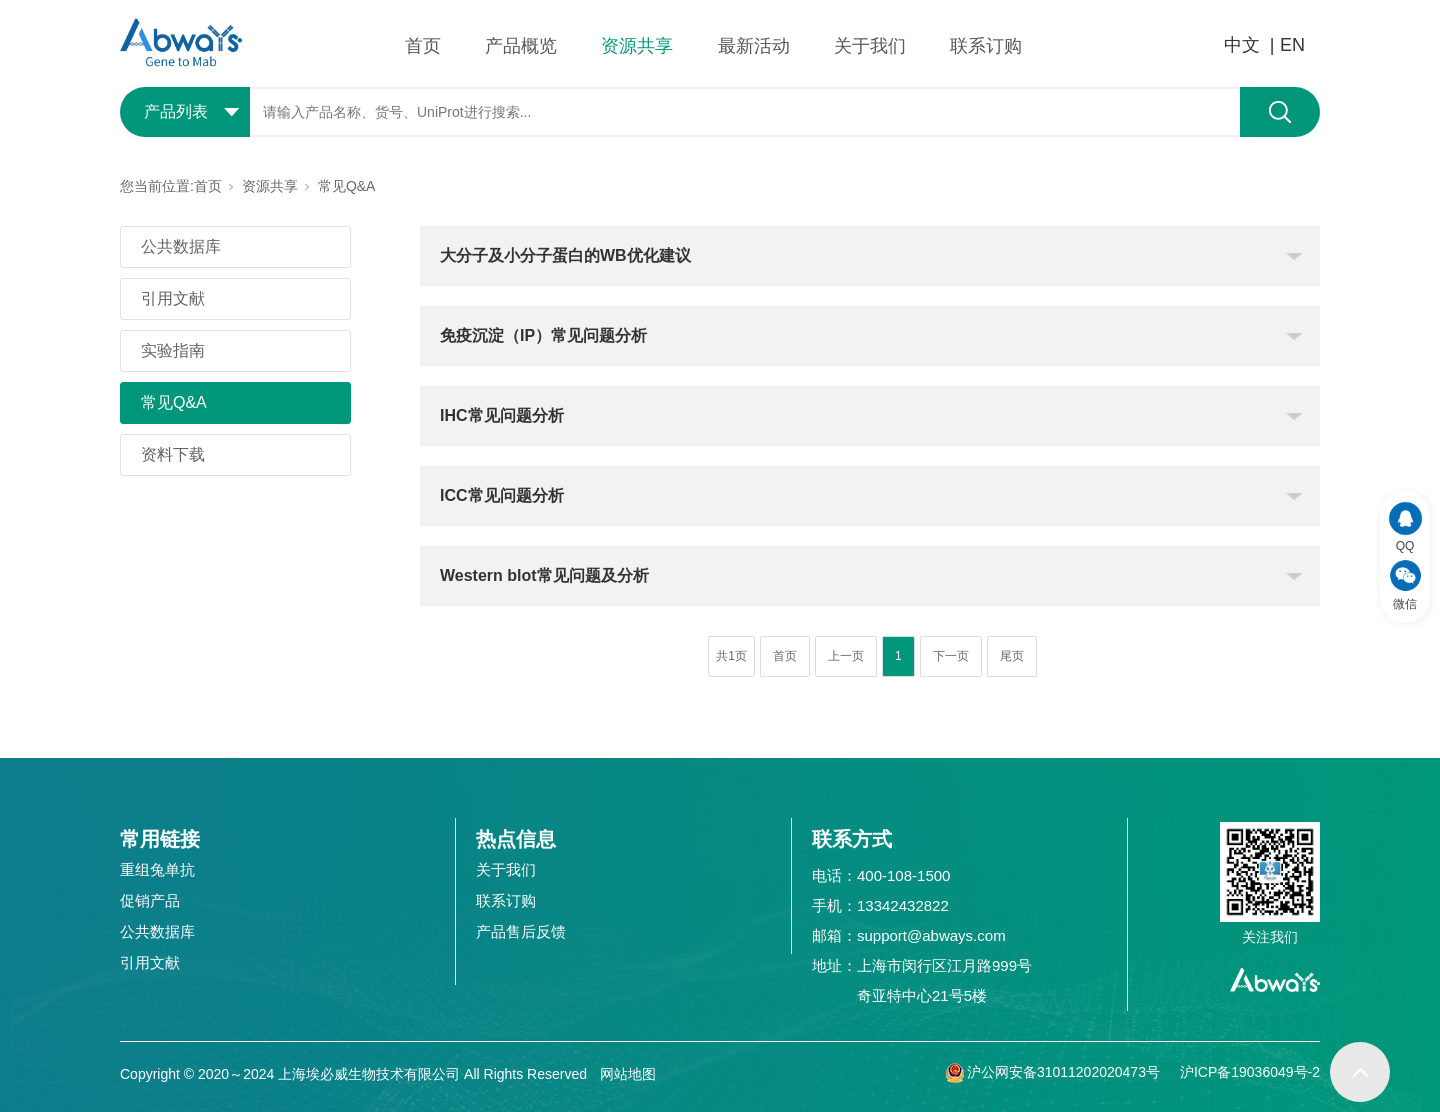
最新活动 (754, 46)
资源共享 (637, 46)
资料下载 (173, 454)
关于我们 (870, 46)
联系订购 (986, 46)
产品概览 (521, 46)
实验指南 (173, 350)
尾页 (1012, 656)
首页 (423, 46)
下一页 (951, 656)
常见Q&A (347, 186)
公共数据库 (181, 246)
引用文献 (173, 298)
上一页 (846, 656)
